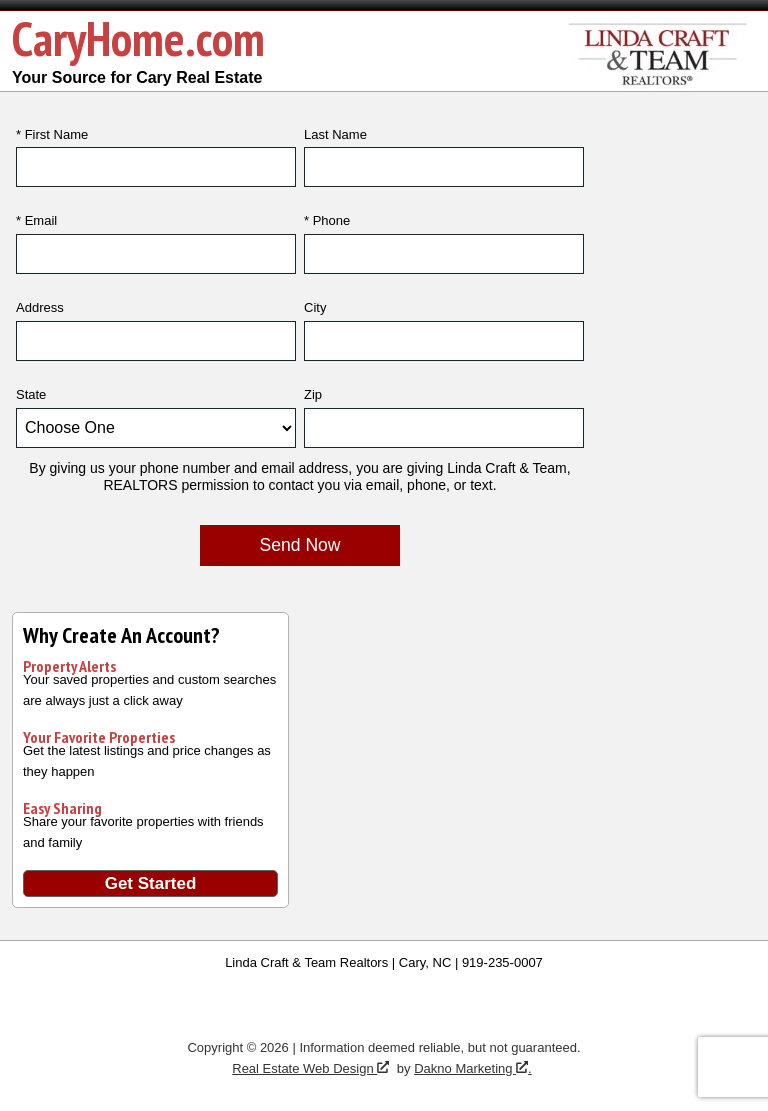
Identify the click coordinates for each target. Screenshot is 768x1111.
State (31, 394)
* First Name (52, 134)
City (315, 307)
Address (40, 307)
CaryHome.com (138, 38)
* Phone (327, 220)
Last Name (335, 134)
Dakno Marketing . (473, 1068)
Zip (313, 394)
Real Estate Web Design (310, 1068)
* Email (36, 220)
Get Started (151, 883)
